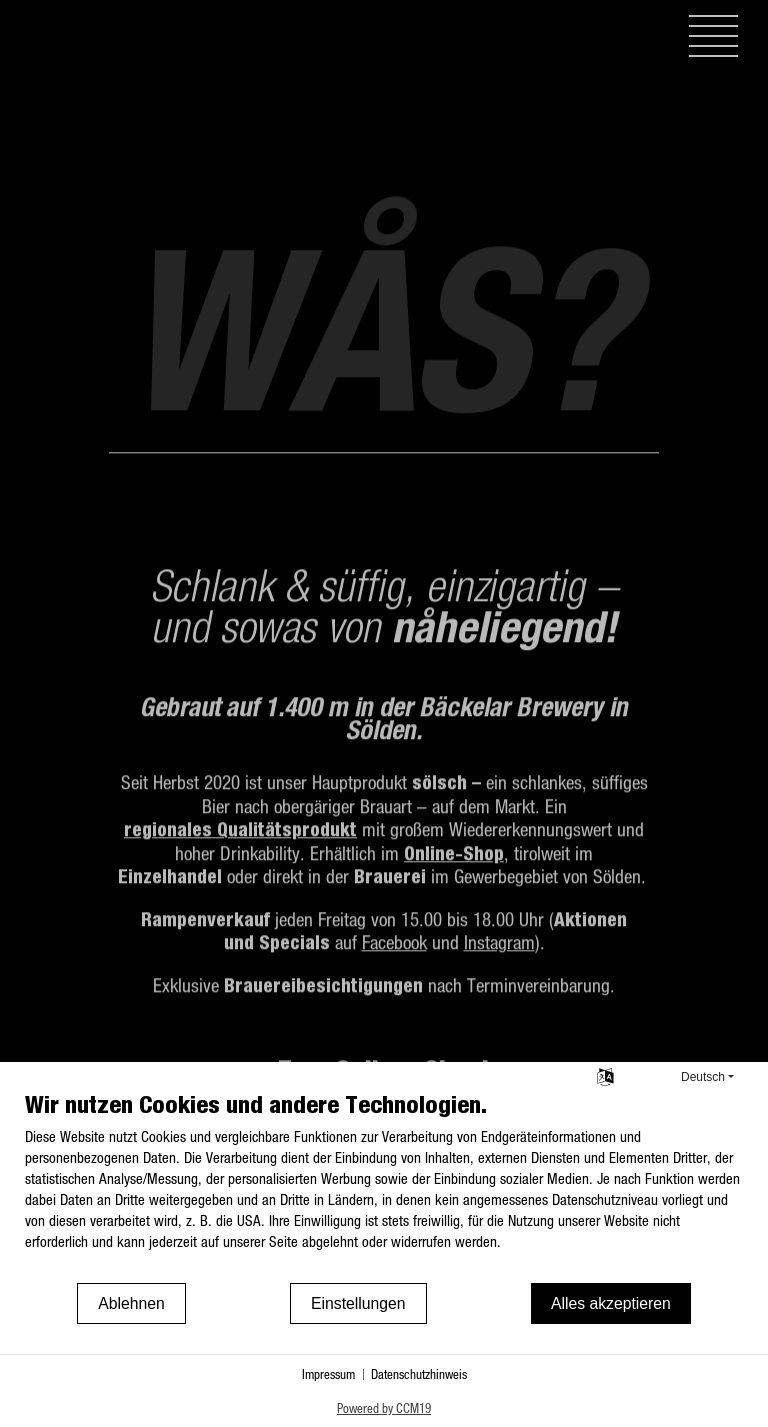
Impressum (328, 1373)
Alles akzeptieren (611, 1303)
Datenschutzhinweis (419, 1373)
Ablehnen (131, 1303)
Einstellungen (358, 1303)
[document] (384, 1185)
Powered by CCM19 (384, 1407)
